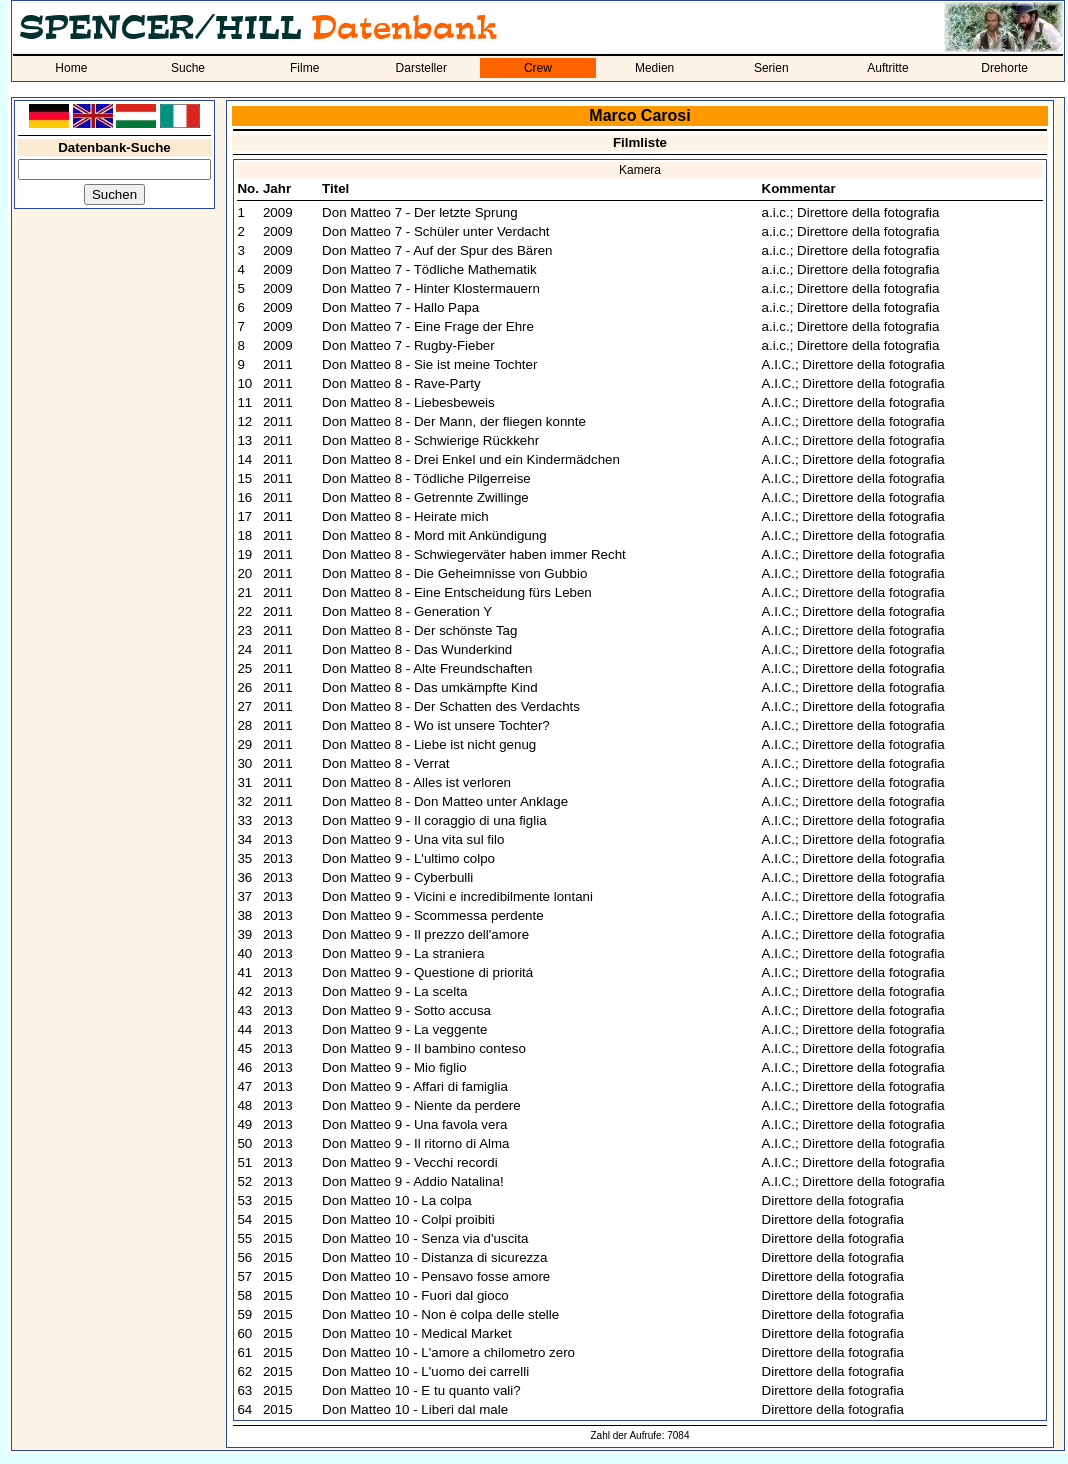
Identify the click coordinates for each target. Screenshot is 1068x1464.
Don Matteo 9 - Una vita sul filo (413, 839)
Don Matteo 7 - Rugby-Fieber (408, 345)
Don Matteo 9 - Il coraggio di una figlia (434, 820)
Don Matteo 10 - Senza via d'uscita (425, 1238)
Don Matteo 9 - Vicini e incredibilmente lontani (457, 896)
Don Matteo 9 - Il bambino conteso (424, 1048)
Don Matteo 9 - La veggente (404, 1029)
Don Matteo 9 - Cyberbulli (397, 877)
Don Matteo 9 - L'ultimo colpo (408, 858)
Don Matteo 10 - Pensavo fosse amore (436, 1276)
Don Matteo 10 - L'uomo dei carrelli (425, 1371)
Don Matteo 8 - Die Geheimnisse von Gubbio (454, 573)
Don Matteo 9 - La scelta (394, 991)
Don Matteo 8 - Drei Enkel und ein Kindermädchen (471, 459)
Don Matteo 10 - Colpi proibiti (408, 1219)
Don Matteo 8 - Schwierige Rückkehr (430, 440)
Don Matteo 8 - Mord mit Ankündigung (434, 535)
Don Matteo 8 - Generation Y (407, 611)
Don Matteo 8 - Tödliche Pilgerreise (426, 478)
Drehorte (1004, 68)
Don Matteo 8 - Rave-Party (401, 383)
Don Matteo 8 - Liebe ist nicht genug (429, 744)
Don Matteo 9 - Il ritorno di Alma (415, 1143)
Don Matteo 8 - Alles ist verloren (416, 782)
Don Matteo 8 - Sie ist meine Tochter (429, 364)
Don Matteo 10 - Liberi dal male (415, 1409)
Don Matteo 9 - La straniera (403, 953)
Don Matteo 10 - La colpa (397, 1200)
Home (71, 68)
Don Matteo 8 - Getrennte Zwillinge (425, 497)
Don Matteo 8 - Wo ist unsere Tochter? (436, 725)
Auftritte (887, 68)
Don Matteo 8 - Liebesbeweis (408, 402)
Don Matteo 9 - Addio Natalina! (413, 1181)
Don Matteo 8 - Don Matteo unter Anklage (445, 801)
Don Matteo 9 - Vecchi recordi (410, 1162)
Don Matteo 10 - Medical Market (417, 1333)
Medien (654, 68)
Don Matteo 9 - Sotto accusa (406, 1010)
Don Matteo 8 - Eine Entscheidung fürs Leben (457, 592)
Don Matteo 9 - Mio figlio (394, 1067)
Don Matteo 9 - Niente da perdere (421, 1105)
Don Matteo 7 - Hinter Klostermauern (431, 288)
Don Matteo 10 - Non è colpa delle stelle (440, 1314)
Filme (304, 68)
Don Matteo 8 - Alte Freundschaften (427, 668)
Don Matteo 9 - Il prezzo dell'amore (425, 934)
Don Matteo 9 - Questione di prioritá (427, 972)
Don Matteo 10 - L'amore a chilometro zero (448, 1352)
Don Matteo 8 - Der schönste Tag (419, 630)
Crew (538, 68)
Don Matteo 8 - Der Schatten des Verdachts (451, 706)
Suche (188, 68)
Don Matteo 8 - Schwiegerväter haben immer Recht (474, 554)
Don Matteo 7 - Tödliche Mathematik (429, 269)
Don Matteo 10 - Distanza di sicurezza (434, 1257)
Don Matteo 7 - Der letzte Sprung (420, 212)
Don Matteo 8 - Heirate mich (405, 516)
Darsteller (421, 68)
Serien (771, 68)
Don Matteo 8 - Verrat (385, 763)
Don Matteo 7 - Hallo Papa (400, 307)
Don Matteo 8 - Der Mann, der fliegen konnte (454, 421)
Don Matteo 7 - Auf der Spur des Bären (437, 250)
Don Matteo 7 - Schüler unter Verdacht (435, 231)
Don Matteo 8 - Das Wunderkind (417, 649)
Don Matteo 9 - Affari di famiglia (415, 1086)
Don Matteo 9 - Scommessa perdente (433, 915)
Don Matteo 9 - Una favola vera (414, 1124)
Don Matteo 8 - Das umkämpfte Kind (430, 687)
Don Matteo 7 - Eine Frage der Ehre (428, 326)
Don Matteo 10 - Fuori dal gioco (415, 1295)
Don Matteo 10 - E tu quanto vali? (421, 1390)
